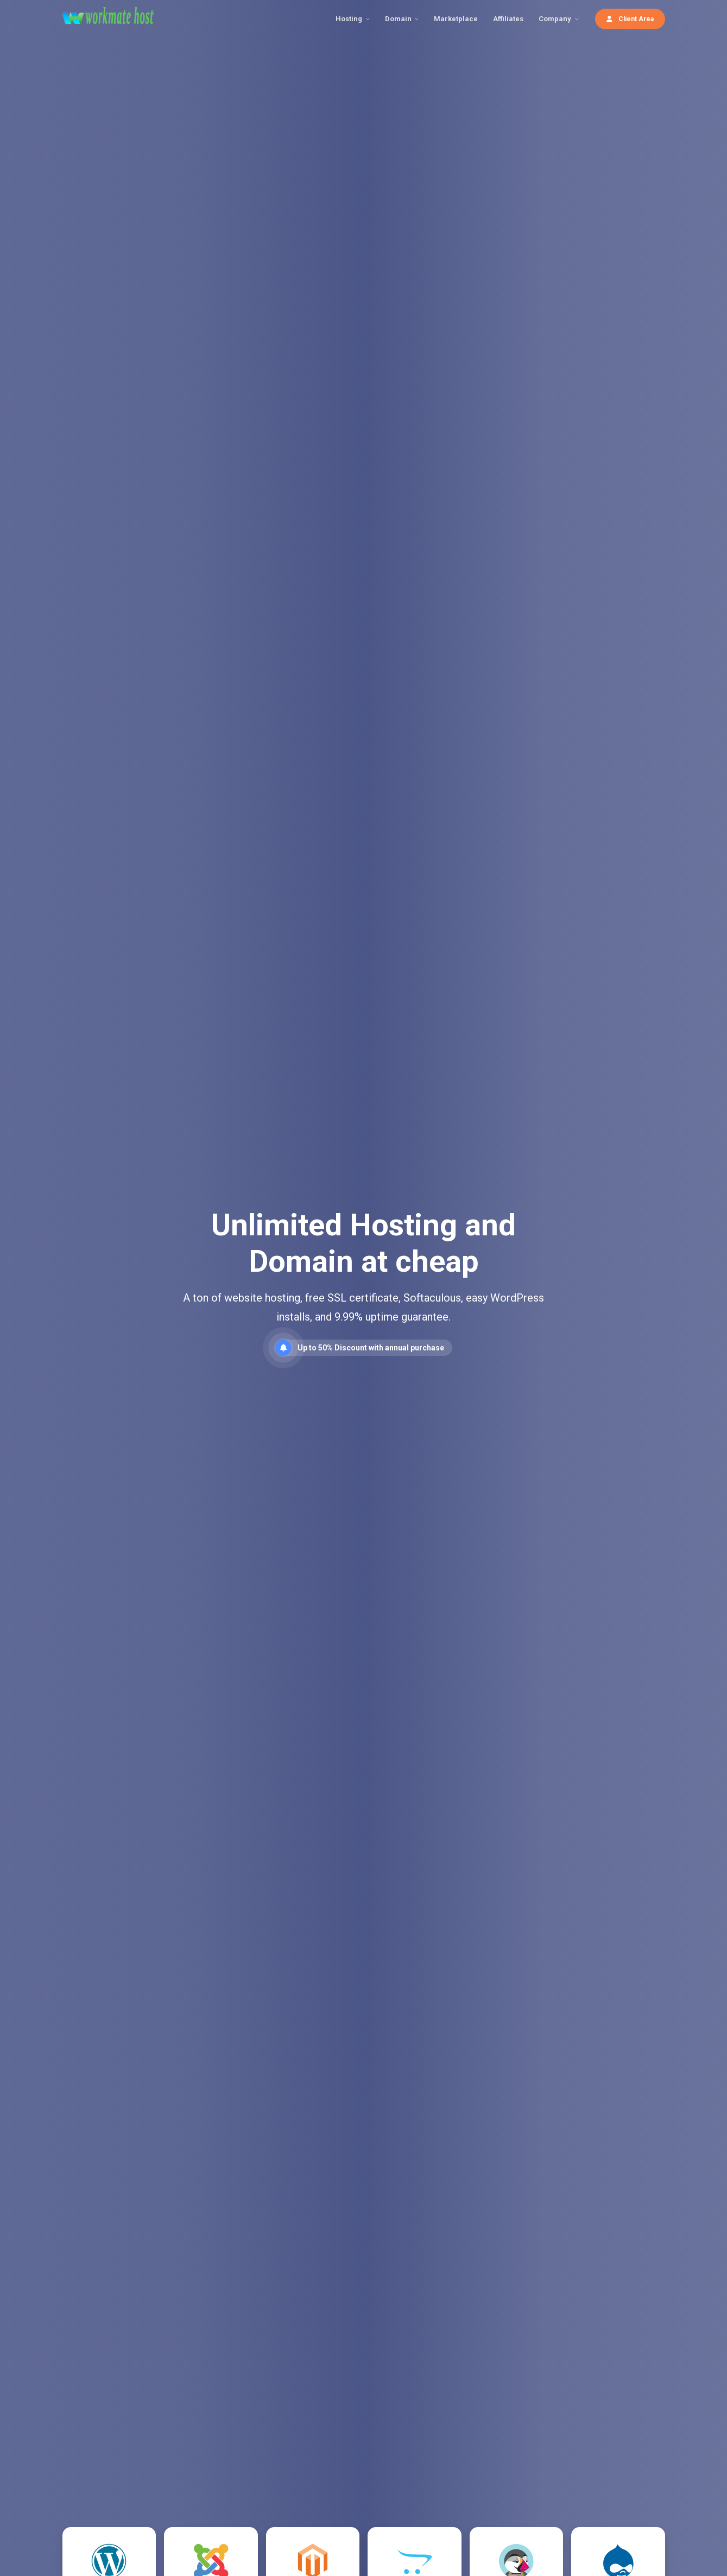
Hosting (349, 19)
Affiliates (508, 19)
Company (555, 19)
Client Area (630, 19)
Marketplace (456, 19)
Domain (398, 19)
